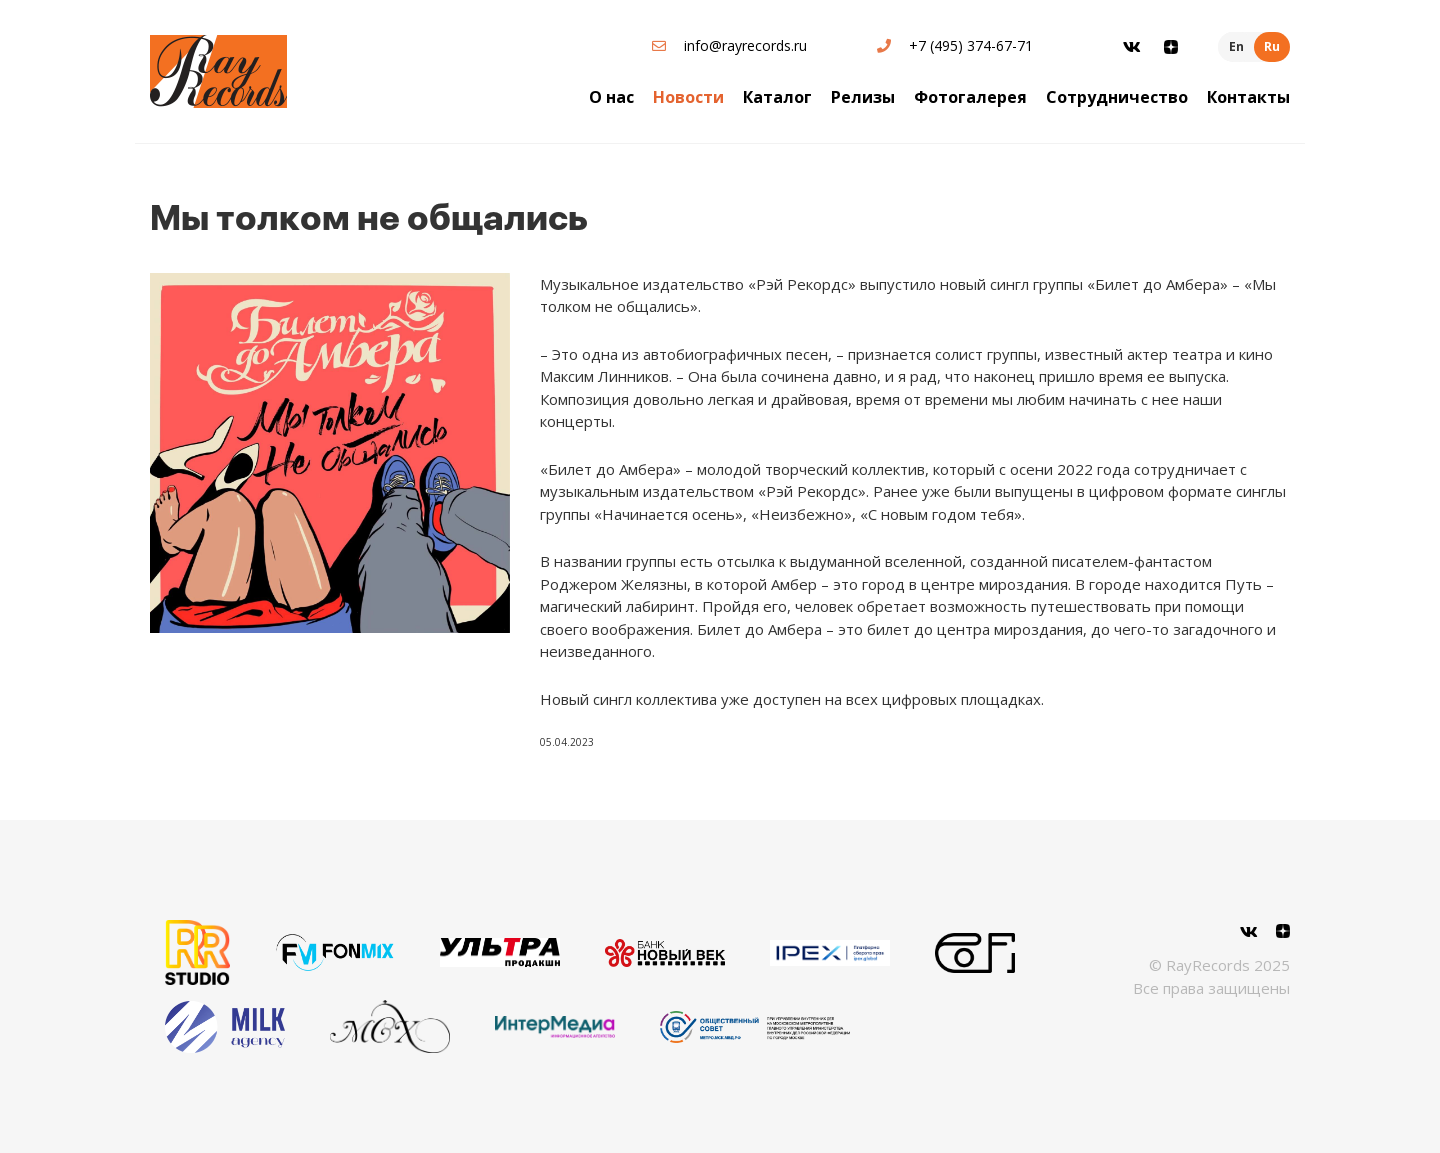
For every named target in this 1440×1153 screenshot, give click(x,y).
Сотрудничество (1117, 97)
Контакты (1248, 97)
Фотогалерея (970, 97)
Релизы (863, 97)
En (1236, 46)
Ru (1272, 46)
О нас (611, 97)
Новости (688, 97)
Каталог (777, 97)
